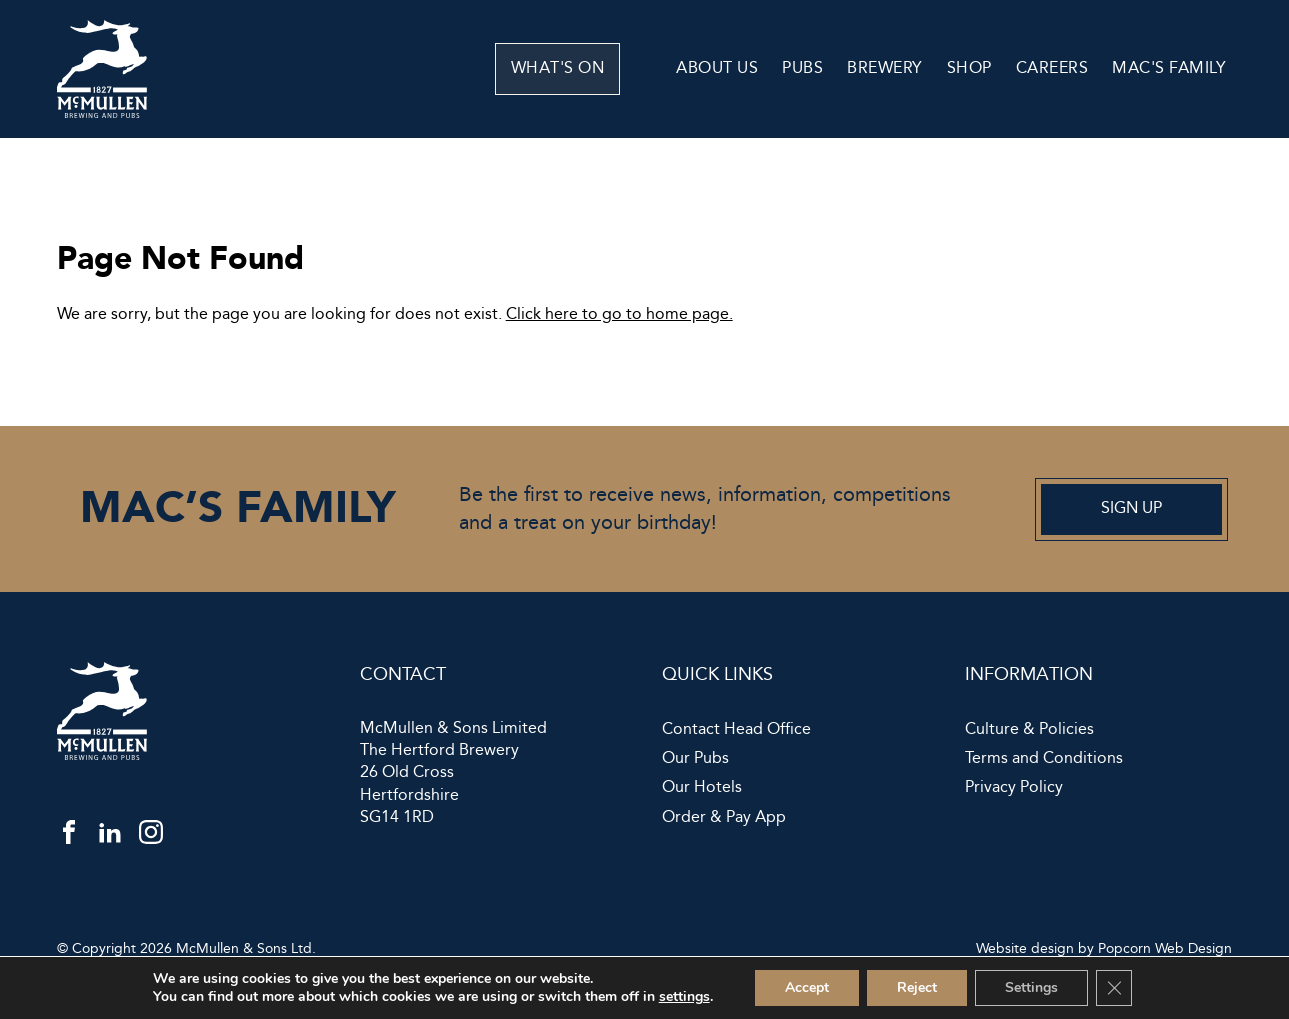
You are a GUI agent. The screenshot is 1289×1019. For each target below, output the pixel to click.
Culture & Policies (1029, 730)
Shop (969, 68)
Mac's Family (1169, 68)
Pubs (802, 68)
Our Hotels (702, 788)
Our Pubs (695, 759)
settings (684, 997)
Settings (1031, 987)
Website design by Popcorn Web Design (1104, 949)
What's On (598, 68)
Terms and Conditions (1044, 759)
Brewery (885, 68)
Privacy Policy (1014, 788)
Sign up (1131, 508)
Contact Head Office (736, 730)
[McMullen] (102, 113)
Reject (917, 987)
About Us (717, 68)
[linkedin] (110, 837)
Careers (1052, 68)
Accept (807, 987)
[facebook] (69, 837)
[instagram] (151, 837)
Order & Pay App (724, 818)
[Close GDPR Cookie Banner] (1114, 988)
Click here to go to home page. (619, 314)
